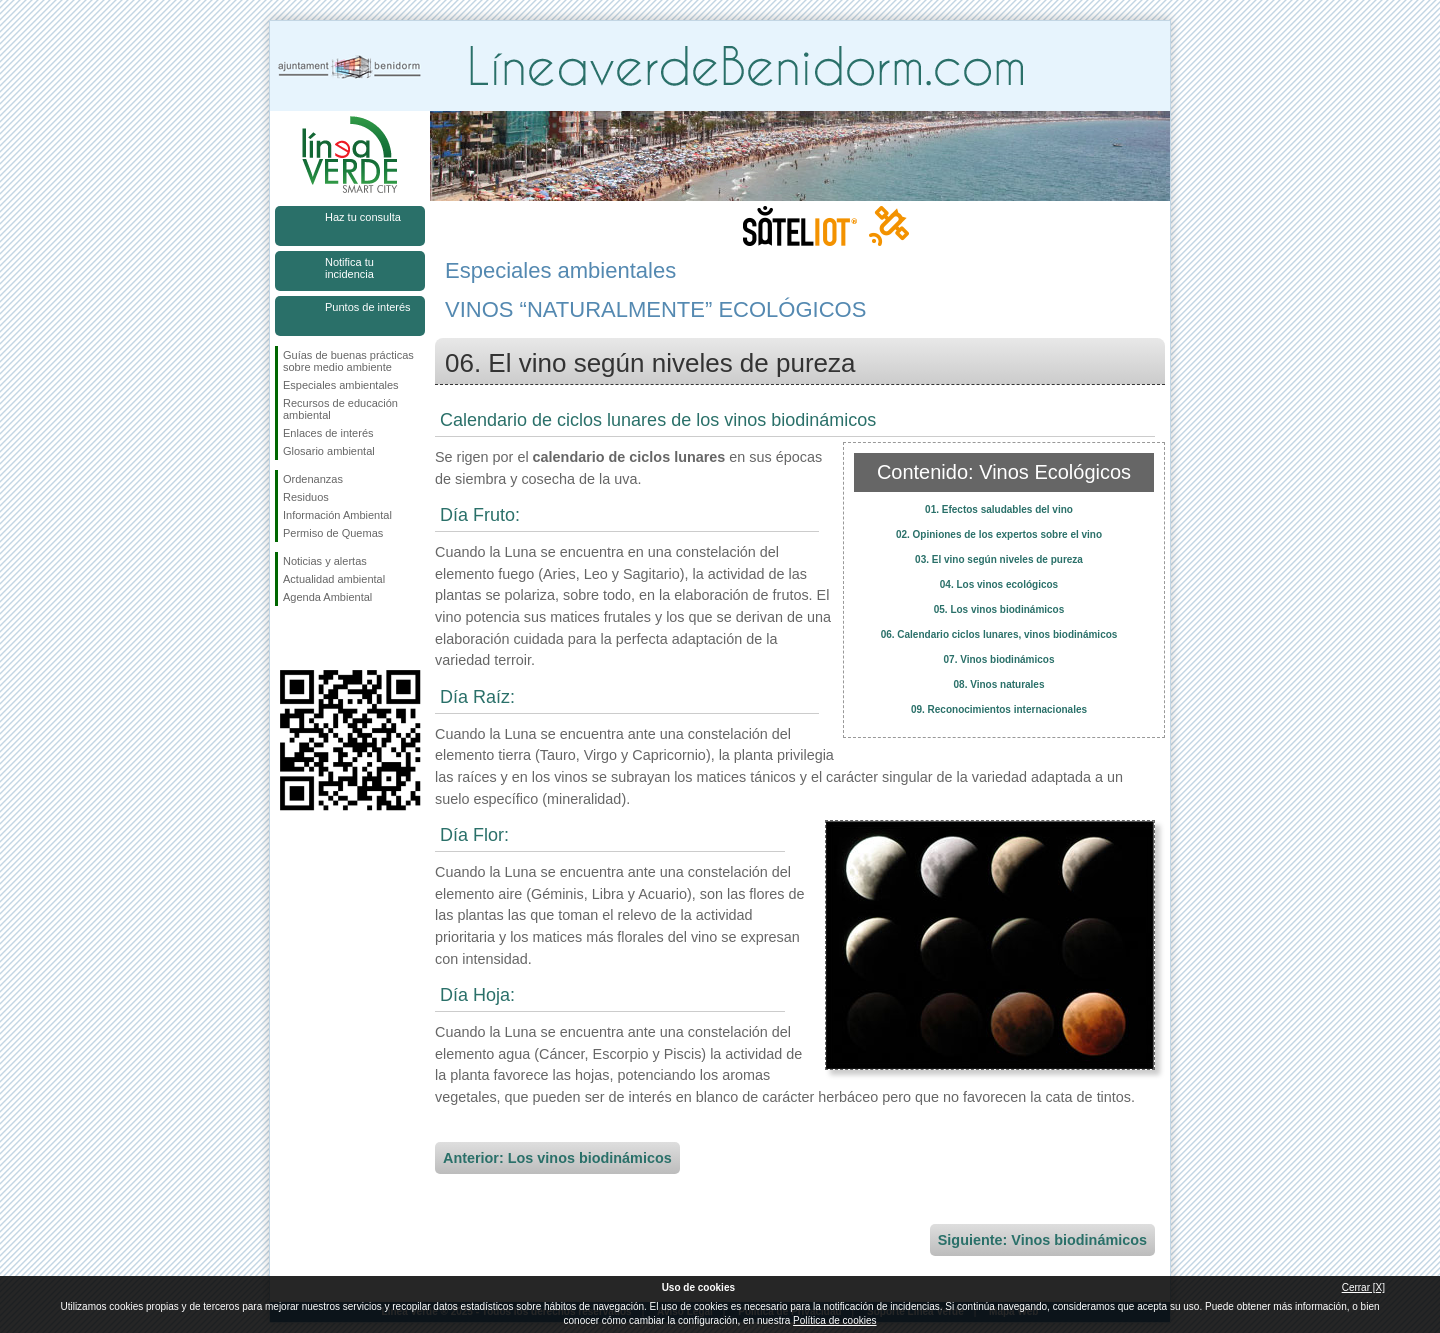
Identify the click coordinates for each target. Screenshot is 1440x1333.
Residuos (306, 497)
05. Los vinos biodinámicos (999, 609)
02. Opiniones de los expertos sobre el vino (999, 534)
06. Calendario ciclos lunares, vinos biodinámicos (999, 634)
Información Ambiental (337, 515)
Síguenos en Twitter (320, 638)
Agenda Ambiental (327, 597)
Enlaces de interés (328, 433)
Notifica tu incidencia (349, 268)
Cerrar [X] (1363, 1287)
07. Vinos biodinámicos (999, 659)
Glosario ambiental (329, 451)
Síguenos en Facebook (287, 638)
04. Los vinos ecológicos (999, 584)
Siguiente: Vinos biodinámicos (1042, 1240)
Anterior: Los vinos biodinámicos (557, 1158)
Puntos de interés (368, 307)
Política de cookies (834, 1320)
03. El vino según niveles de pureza (999, 559)
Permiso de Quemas (333, 533)
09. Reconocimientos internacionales (999, 709)
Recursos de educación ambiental (340, 409)
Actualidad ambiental (334, 579)
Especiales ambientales (341, 385)
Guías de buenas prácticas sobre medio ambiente (348, 361)
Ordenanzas (313, 479)
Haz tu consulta (363, 217)
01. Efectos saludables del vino (999, 509)
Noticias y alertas (325, 561)
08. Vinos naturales (999, 684)
